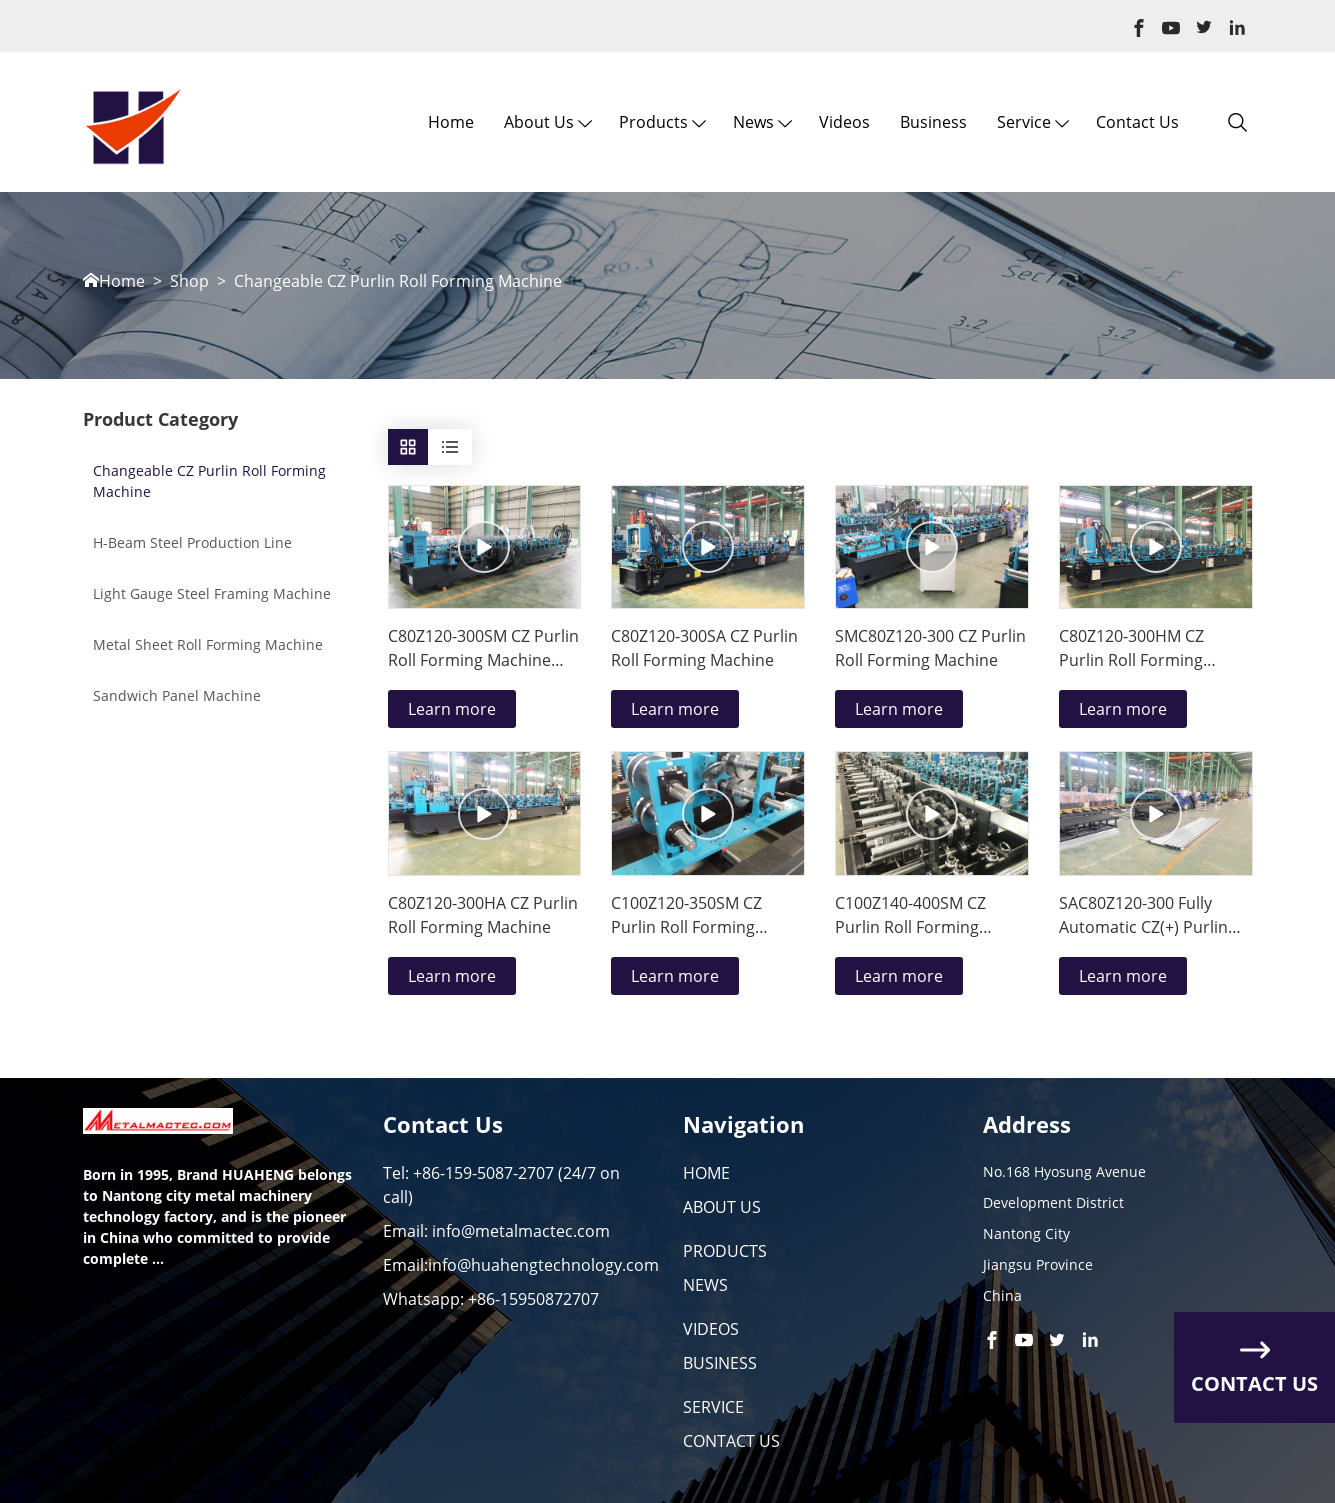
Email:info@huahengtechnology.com (521, 1265)
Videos (844, 122)
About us (539, 122)
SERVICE (713, 1407)
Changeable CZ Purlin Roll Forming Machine (398, 281)
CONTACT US (731, 1441)
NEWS (705, 1285)
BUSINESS (720, 1363)
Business (933, 122)
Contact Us (1137, 122)
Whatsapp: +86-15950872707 (491, 1299)
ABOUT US (722, 1207)
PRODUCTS (725, 1251)
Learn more (452, 709)
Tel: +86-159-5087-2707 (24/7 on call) (501, 1185)
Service (1024, 122)
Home (451, 122)
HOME (706, 1173)
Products (653, 122)
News (753, 122)
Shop (189, 281)
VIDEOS (711, 1329)
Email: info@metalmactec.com (496, 1231)
